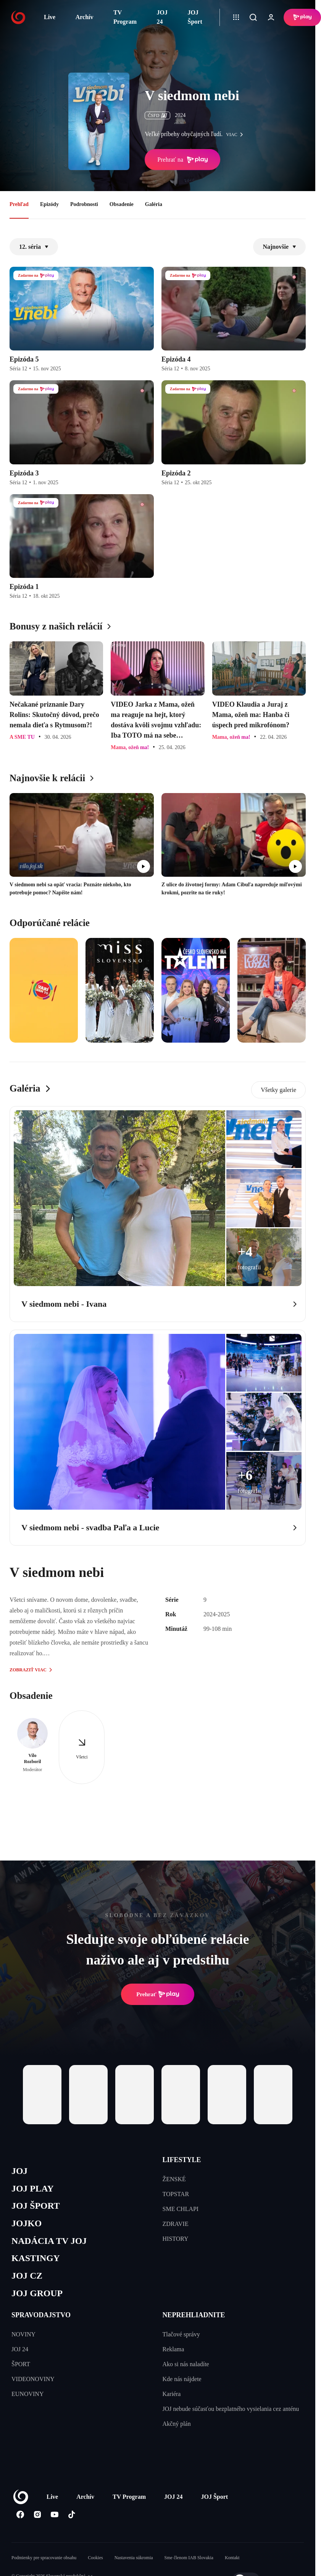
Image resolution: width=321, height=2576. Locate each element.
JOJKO (27, 2226)
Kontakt (232, 2563)
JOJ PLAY (33, 2190)
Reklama (173, 2354)
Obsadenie (122, 204)
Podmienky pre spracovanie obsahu (43, 2563)
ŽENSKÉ (174, 2179)
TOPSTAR (176, 2194)
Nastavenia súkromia (134, 2563)
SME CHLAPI (181, 2209)
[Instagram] (37, 2520)
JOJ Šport (195, 17)
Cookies (95, 2563)
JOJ (19, 2171)
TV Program (125, 17)
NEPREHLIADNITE (194, 2320)
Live (49, 17)
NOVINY (23, 2339)
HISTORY (176, 2238)
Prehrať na (182, 159)
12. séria (33, 246)
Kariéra (172, 2399)
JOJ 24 (162, 17)
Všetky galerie (278, 1090)
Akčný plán (177, 2429)
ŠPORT (20, 2369)
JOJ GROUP (38, 2299)
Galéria (153, 204)
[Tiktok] (71, 2520)
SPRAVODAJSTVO (41, 2320)
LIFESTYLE (182, 2160)
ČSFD (157, 115)
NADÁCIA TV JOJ (50, 2244)
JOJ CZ (27, 2280)
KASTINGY (36, 2262)
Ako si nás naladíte (186, 2369)
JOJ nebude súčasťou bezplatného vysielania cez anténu (231, 2414)
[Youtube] (54, 2520)
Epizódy (49, 204)
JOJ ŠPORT (36, 2208)
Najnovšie (279, 246)
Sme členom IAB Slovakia (189, 2563)
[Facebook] (20, 2520)
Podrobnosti (84, 204)
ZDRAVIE (176, 2224)
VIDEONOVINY (33, 2384)
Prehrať (157, 1994)
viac (236, 134)
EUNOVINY (27, 2399)
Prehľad (19, 204)
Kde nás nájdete (182, 2384)
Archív (85, 17)
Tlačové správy (181, 2339)
